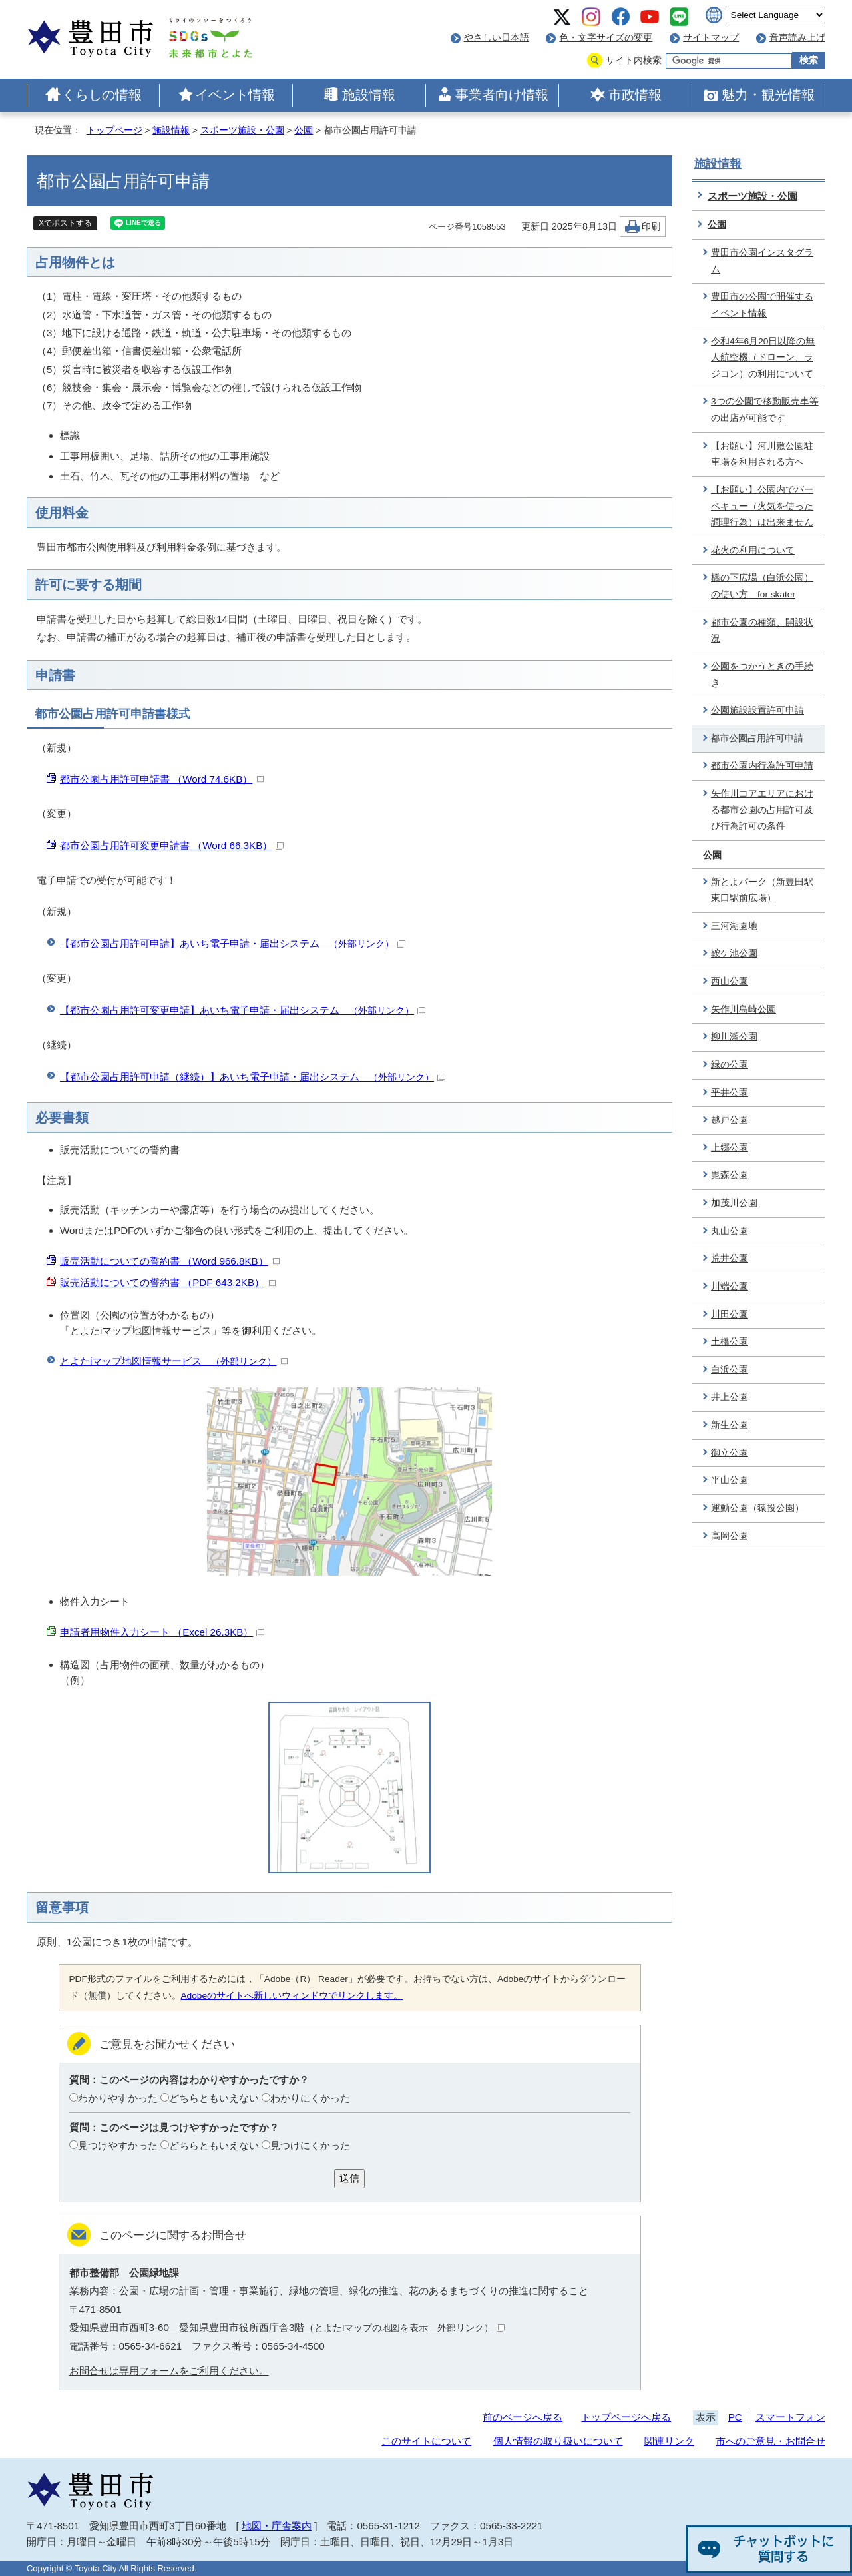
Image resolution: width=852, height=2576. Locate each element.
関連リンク (669, 2441)
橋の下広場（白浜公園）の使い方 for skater (762, 586)
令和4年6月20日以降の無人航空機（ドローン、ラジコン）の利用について (763, 357)
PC (735, 2417)
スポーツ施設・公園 (242, 130)
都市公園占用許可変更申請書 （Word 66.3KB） (172, 845)
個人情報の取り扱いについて (558, 2441)
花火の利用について (753, 550)
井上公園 (729, 1397)
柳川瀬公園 (734, 1037)
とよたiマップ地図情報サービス (174, 1361)
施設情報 (368, 94)
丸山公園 (729, 1231)
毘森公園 (729, 1175)
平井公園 (729, 1093)
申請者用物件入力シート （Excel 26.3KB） (162, 1632)
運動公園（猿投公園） (757, 1508)
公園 (303, 130)
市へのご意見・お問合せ (770, 2441)
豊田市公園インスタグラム (762, 261)
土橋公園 (729, 1342)
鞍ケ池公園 (734, 953)
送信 (349, 2178)
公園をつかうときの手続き (762, 674)
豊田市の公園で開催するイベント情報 (762, 305)
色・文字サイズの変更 (605, 38)
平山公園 (729, 1480)
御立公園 (729, 1453)
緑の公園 (729, 1065)
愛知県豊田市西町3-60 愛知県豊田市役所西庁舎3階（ (287, 2327)
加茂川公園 (734, 1203)
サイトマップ (711, 38)
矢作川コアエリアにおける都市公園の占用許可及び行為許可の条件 (762, 810)
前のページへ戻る (522, 2417)
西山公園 (729, 981)
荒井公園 (729, 1258)
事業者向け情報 (501, 94)
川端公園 (729, 1286)
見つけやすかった (118, 2145)
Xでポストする (65, 223)
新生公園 (729, 1425)
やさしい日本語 (496, 38)
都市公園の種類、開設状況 (762, 630)
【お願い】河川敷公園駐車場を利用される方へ (762, 454)
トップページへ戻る (626, 2417)
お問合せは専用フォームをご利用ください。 (169, 2370)
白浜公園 (729, 1370)
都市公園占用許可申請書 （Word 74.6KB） (162, 779)
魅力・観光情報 (768, 94)
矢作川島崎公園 (743, 1009)
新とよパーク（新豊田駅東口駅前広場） (762, 890)
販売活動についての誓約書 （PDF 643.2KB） (168, 1282)
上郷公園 (729, 1148)
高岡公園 (729, 1536)
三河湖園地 (734, 926)
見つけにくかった (310, 2145)
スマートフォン (790, 2417)
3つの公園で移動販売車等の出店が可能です (765, 409)
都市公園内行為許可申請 (762, 766)
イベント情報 (235, 94)
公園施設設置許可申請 (757, 710)
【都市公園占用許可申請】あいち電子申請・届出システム (232, 943)
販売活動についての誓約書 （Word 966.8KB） (170, 1261)
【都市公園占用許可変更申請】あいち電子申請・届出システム (242, 1010)
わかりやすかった (118, 2098)
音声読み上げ (797, 38)
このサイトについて (426, 2441)
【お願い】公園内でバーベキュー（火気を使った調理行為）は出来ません (762, 506)
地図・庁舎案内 (277, 2525)
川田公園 (729, 1314)
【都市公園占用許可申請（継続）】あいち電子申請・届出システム (252, 1076)
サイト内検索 (634, 60)
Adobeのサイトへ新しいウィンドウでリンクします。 (292, 1996)
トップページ (114, 130)
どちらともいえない (214, 2098)
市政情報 (635, 94)
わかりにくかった (310, 2098)
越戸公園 (729, 1120)
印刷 (651, 227)
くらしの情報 (102, 94)
